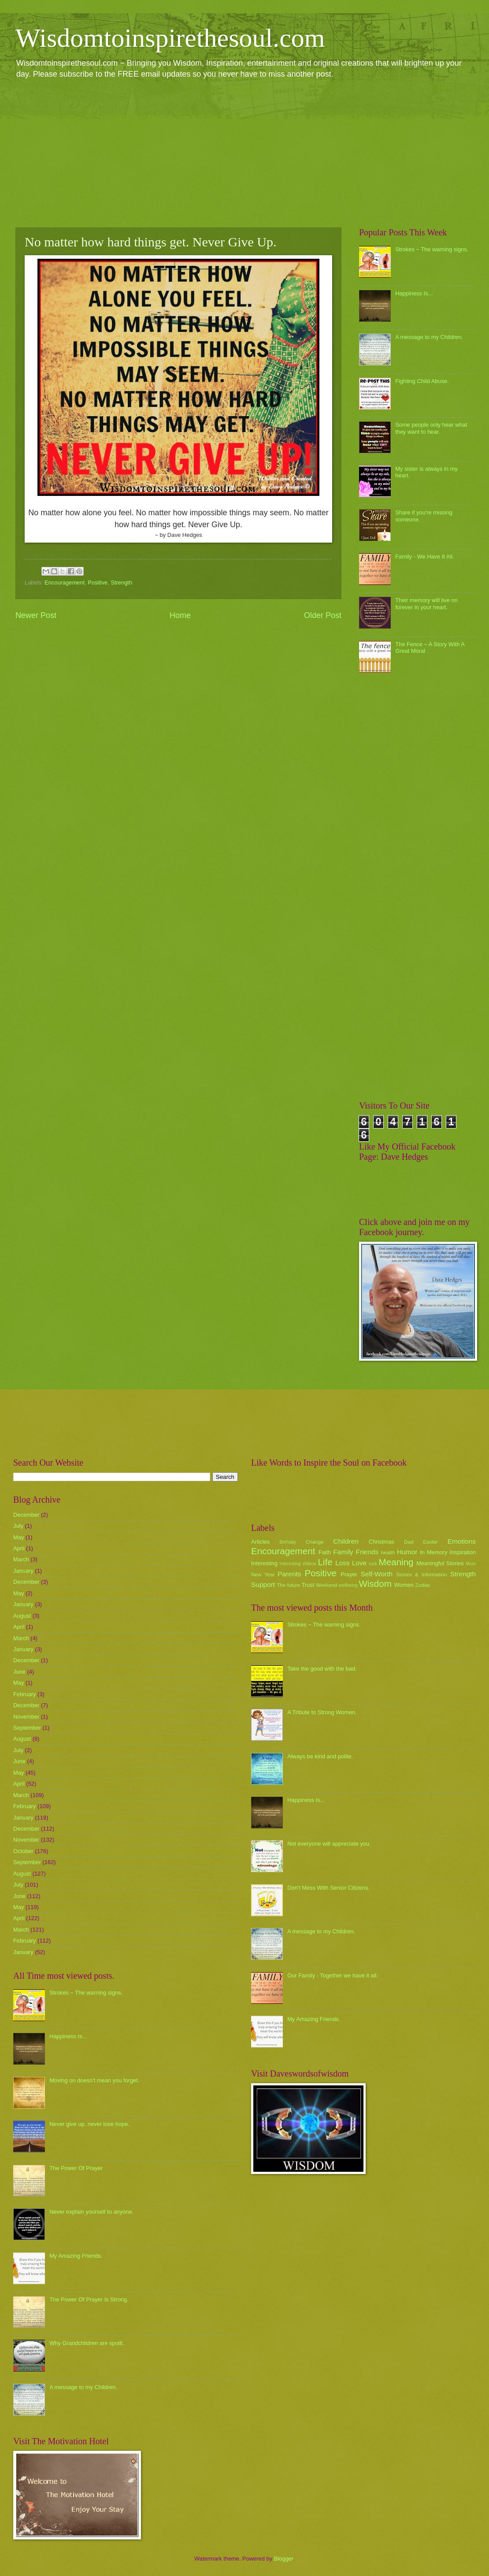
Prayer (349, 1574)
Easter (430, 1542)
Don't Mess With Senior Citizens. (328, 1887)
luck (373, 1563)
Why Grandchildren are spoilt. (86, 2343)
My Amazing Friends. (75, 2255)
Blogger (283, 2558)
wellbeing (348, 1585)
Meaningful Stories (439, 1563)
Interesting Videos (298, 1563)
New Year (262, 1574)
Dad (408, 1542)
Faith (325, 1552)
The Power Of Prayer (76, 2168)
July (18, 1526)
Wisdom (375, 1583)
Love (359, 1563)
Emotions (462, 1541)
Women (404, 1585)
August (22, 1615)
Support (263, 1584)
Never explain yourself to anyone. (91, 2211)
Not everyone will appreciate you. (329, 1843)
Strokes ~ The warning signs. (431, 249)
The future (288, 1585)
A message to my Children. (429, 337)
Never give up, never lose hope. (89, 2124)
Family (343, 1552)
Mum (471, 1563)
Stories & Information (421, 1574)
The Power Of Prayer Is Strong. (89, 2299)
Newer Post (35, 615)
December (26, 1514)
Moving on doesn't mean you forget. (94, 2080)
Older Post (322, 615)
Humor (407, 1552)
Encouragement (64, 582)
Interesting (264, 1563)
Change (315, 1542)
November (26, 1716)
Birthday (288, 1542)
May (18, 1537)
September (27, 1727)
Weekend (326, 1585)
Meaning (396, 1562)
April (19, 1548)
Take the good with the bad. (321, 1668)
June (19, 1671)
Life (325, 1562)
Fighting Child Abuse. (422, 381)
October (23, 1851)
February (24, 1694)
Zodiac (422, 1585)
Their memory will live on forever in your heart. (426, 603)
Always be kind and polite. (320, 1756)
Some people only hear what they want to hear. (431, 428)
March (21, 1559)
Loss (342, 1563)
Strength (121, 582)
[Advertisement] (244, 152)
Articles (260, 1541)
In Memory (433, 1552)
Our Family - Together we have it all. (332, 1975)
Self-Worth (376, 1574)
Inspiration (463, 1552)
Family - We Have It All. (424, 556)
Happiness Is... (414, 293)
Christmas (381, 1541)
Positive (97, 582)
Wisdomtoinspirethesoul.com (170, 37)
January (23, 1570)
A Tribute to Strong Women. (322, 1712)
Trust (307, 1585)
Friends (367, 1552)
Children (346, 1541)
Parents (289, 1574)
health (388, 1552)
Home (180, 615)
